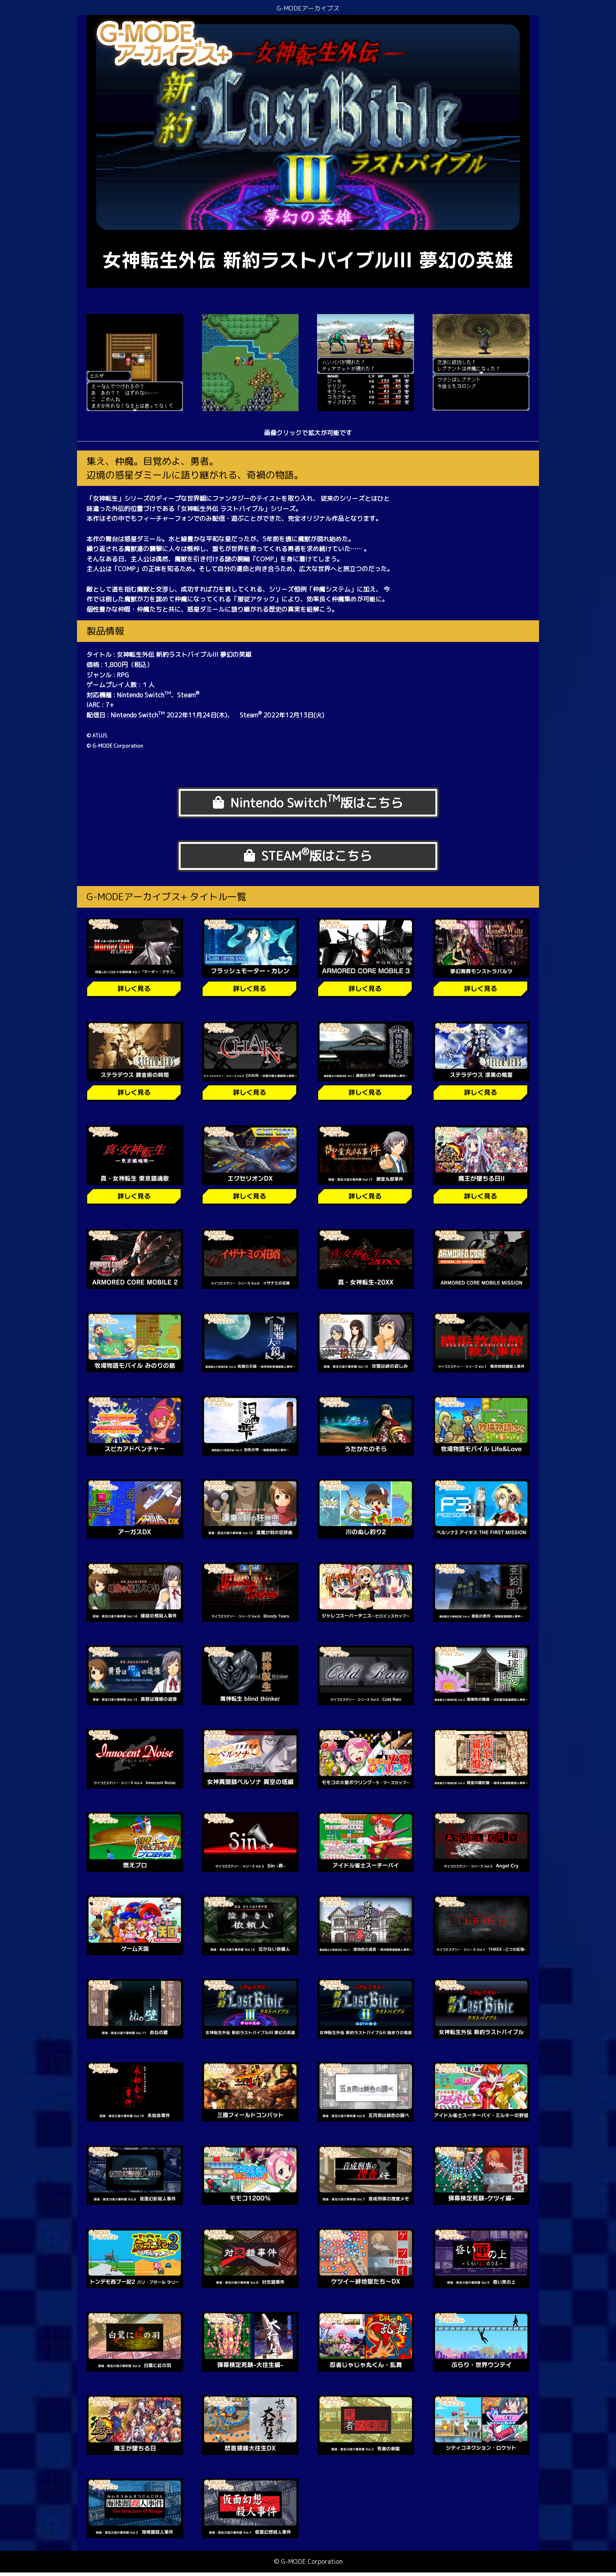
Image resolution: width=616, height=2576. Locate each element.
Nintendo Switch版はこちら (308, 802)
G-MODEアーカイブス (308, 8)
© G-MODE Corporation (308, 2565)
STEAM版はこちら (308, 857)
